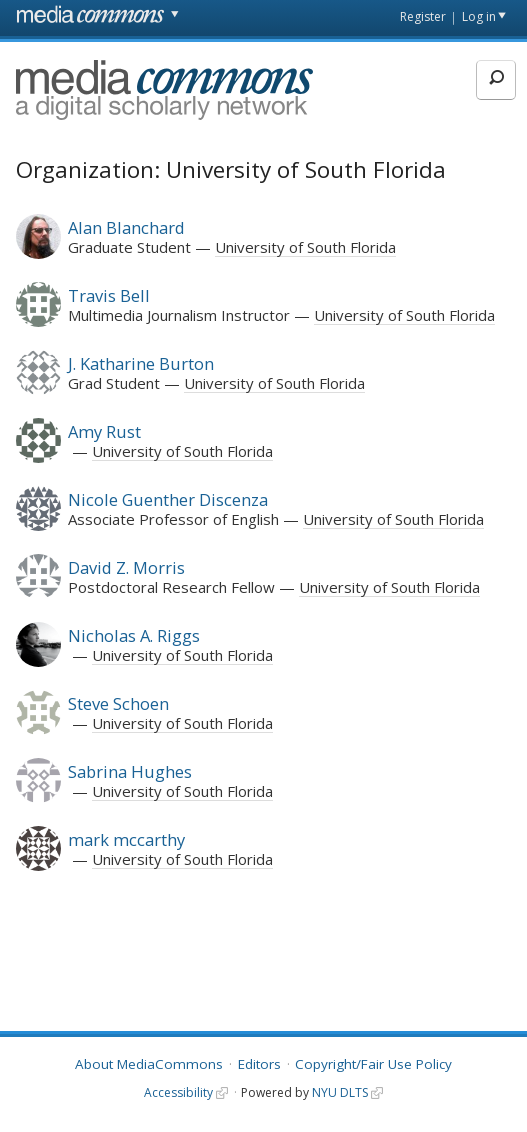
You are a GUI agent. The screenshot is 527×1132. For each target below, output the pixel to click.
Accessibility (178, 1092)
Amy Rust (104, 431)
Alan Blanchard (126, 227)
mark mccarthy (126, 839)
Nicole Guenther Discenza (168, 499)
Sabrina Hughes (130, 771)
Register (423, 16)
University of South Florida (305, 247)
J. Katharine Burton (141, 363)
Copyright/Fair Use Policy (373, 1064)
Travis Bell (109, 295)
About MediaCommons (149, 1064)
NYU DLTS (340, 1092)
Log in (479, 16)
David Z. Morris (126, 567)
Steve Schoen (118, 703)
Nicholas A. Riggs (134, 635)
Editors (259, 1064)
